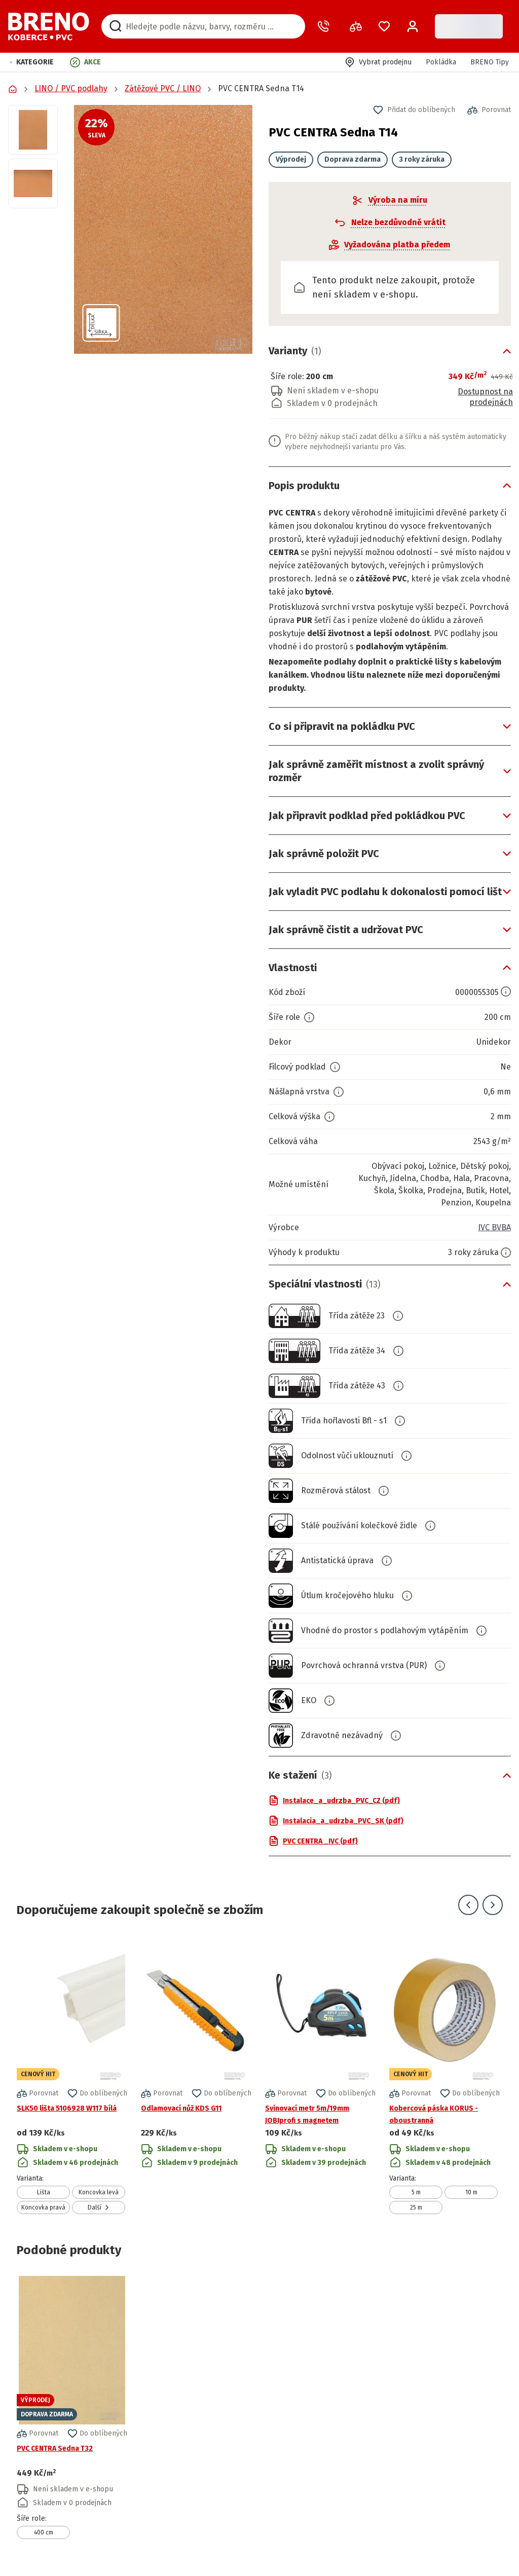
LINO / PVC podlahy (70, 88)
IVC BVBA (494, 1227)
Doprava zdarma (352, 159)
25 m (416, 2207)
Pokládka (441, 62)
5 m (416, 2192)
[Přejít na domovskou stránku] (48, 26)
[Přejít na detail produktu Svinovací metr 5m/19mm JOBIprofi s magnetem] (320, 2075)
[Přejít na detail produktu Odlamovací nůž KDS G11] (196, 2075)
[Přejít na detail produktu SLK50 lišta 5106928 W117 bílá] (72, 2075)
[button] (32, 62)
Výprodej (291, 159)
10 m (471, 2192)
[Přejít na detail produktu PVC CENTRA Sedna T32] (72, 2407)
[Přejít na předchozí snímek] (468, 1905)
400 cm (43, 2532)
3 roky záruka (421, 159)
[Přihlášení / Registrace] (412, 26)
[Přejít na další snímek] (493, 1905)
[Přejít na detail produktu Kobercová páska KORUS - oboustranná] (444, 2075)
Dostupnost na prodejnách (485, 397)
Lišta (43, 2192)
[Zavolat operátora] (325, 26)
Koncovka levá (99, 2192)
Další (98, 2207)
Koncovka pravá (43, 2207)
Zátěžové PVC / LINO (163, 88)
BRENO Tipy (489, 62)
